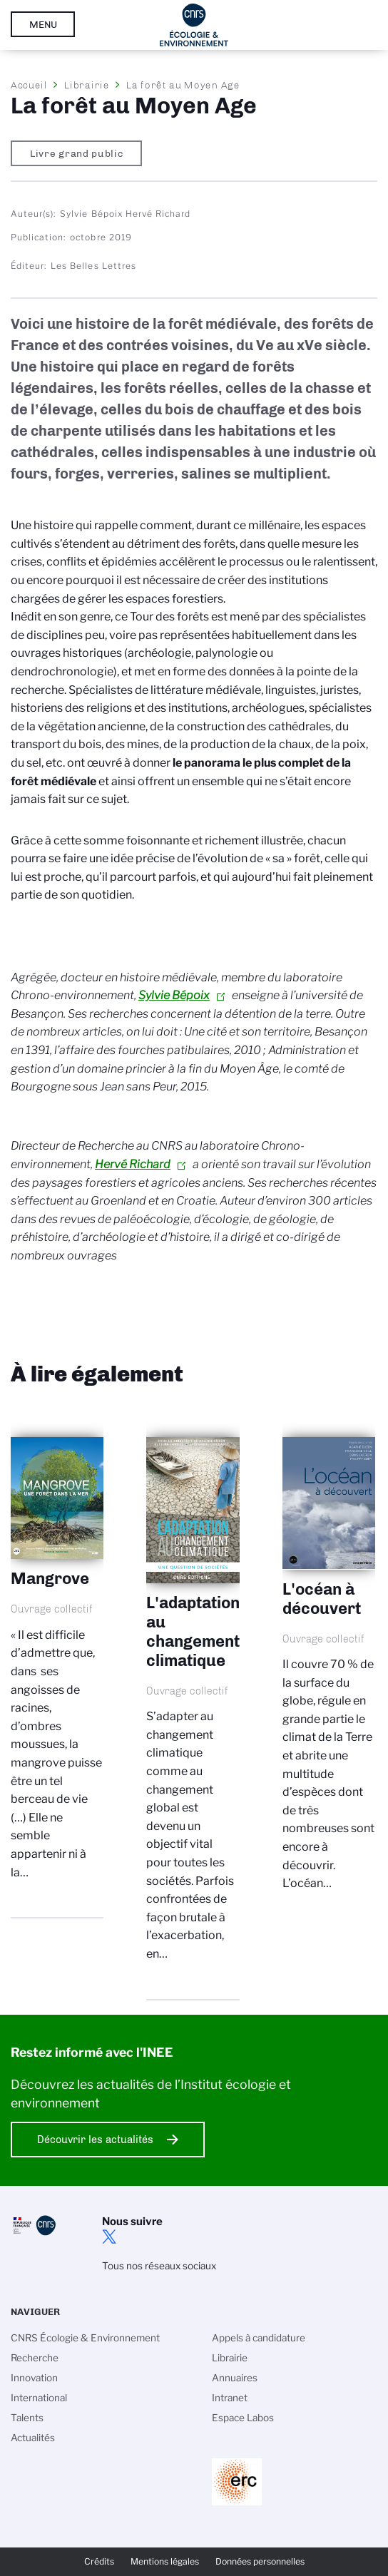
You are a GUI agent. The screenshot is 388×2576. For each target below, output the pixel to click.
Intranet (229, 2397)
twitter (109, 2236)
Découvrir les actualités (95, 2139)
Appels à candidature (258, 2338)
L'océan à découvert (328, 1675)
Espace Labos (243, 2417)
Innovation (34, 2377)
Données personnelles (260, 2561)
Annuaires (234, 2377)
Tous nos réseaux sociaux (159, 2265)
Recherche (34, 2357)
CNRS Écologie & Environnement (85, 2338)
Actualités (33, 2437)
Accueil (29, 85)
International (39, 2397)
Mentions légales (165, 2561)
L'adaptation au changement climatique (192, 1711)
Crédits (99, 2561)
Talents (27, 2417)
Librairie (86, 85)
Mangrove (57, 1670)
